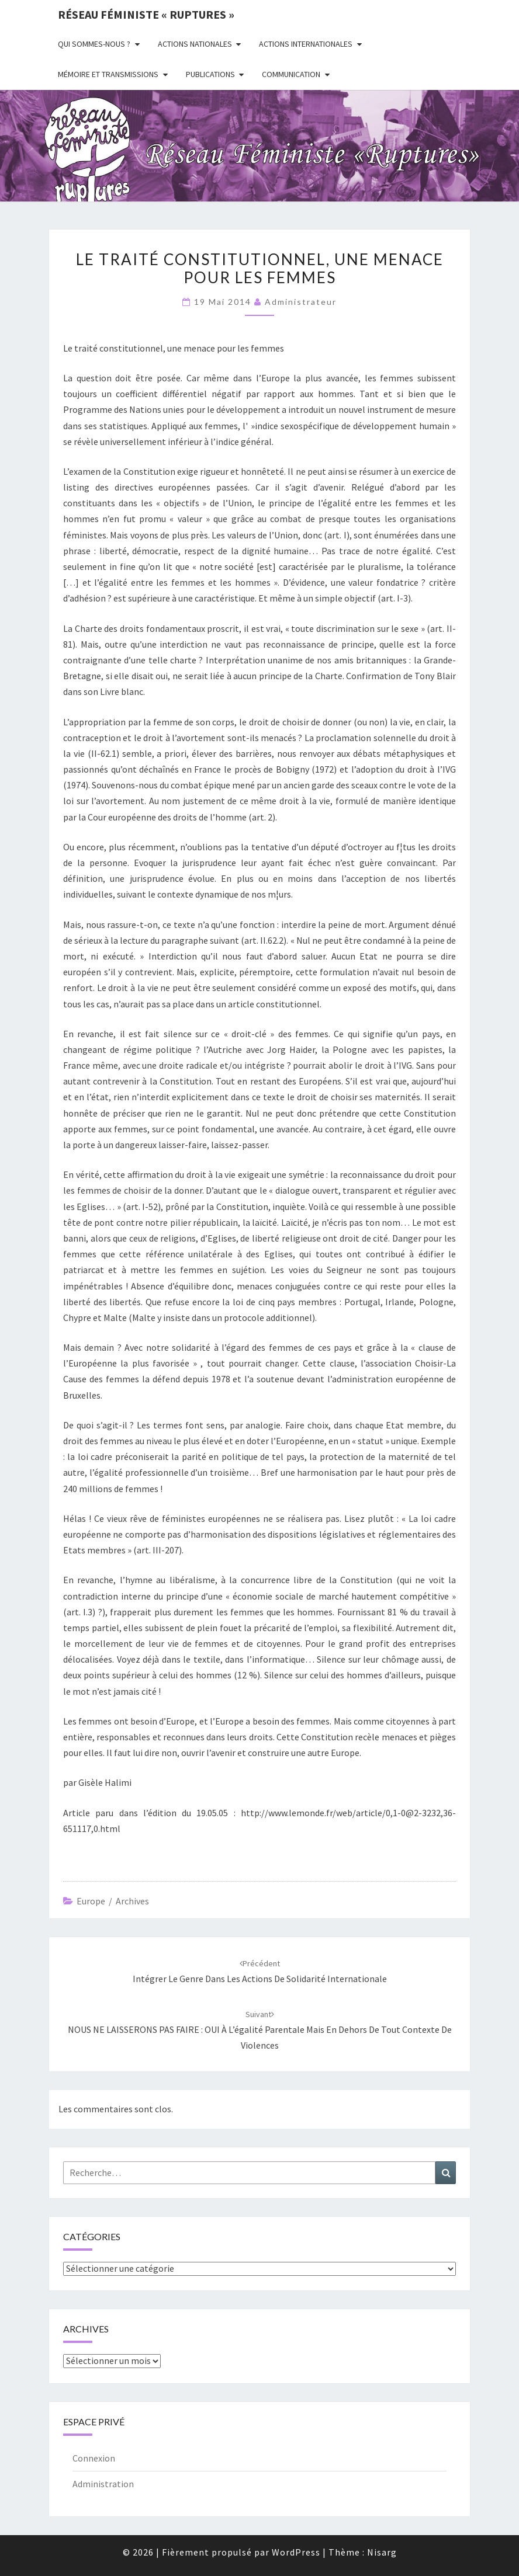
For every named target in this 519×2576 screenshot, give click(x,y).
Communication (291, 74)
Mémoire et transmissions (108, 74)
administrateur (301, 302)
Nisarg (382, 2552)
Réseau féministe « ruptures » (146, 14)
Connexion (93, 2458)
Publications (210, 74)
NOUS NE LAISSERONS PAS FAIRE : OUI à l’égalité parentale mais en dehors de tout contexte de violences (260, 2030)
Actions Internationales (305, 44)
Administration (103, 2484)
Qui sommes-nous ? (94, 44)
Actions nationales (195, 44)
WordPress (296, 2552)
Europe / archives (113, 1901)
